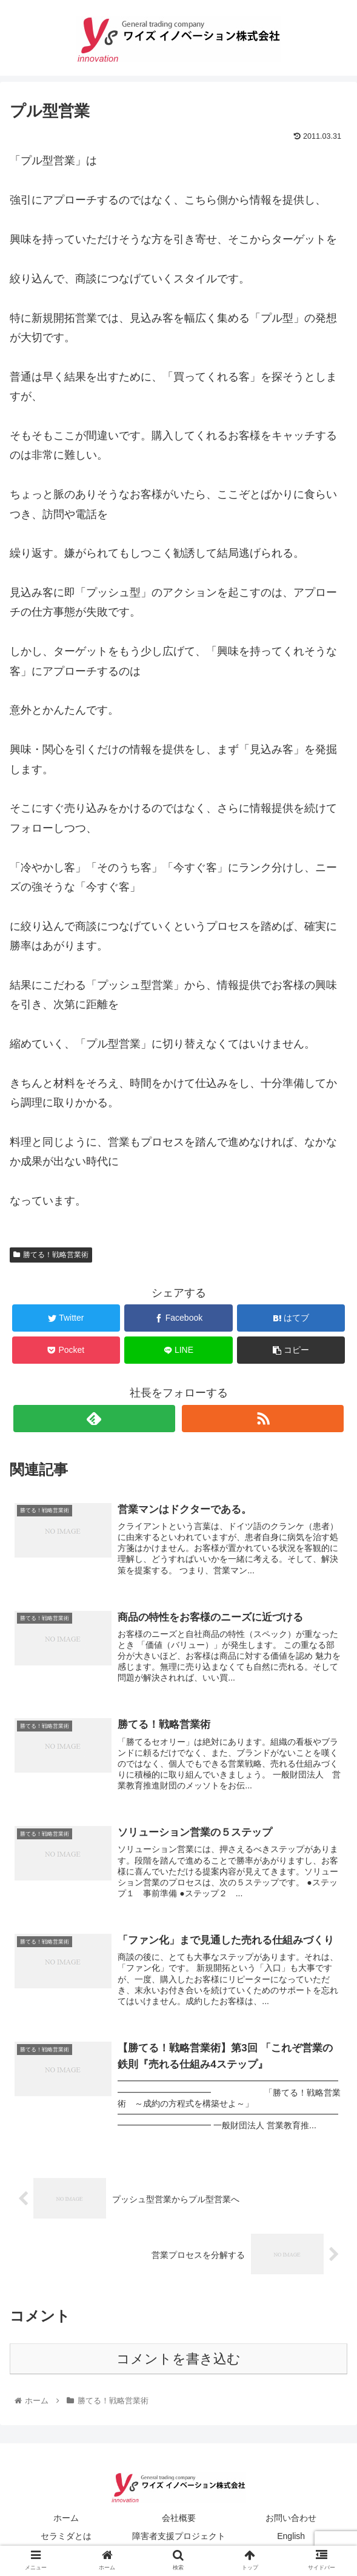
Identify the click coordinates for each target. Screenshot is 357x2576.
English (291, 2537)
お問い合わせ (290, 2519)
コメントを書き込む (178, 2360)
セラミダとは (66, 2537)
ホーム (66, 2519)
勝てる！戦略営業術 (50, 1254)
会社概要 (179, 2519)
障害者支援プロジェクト (178, 2537)
